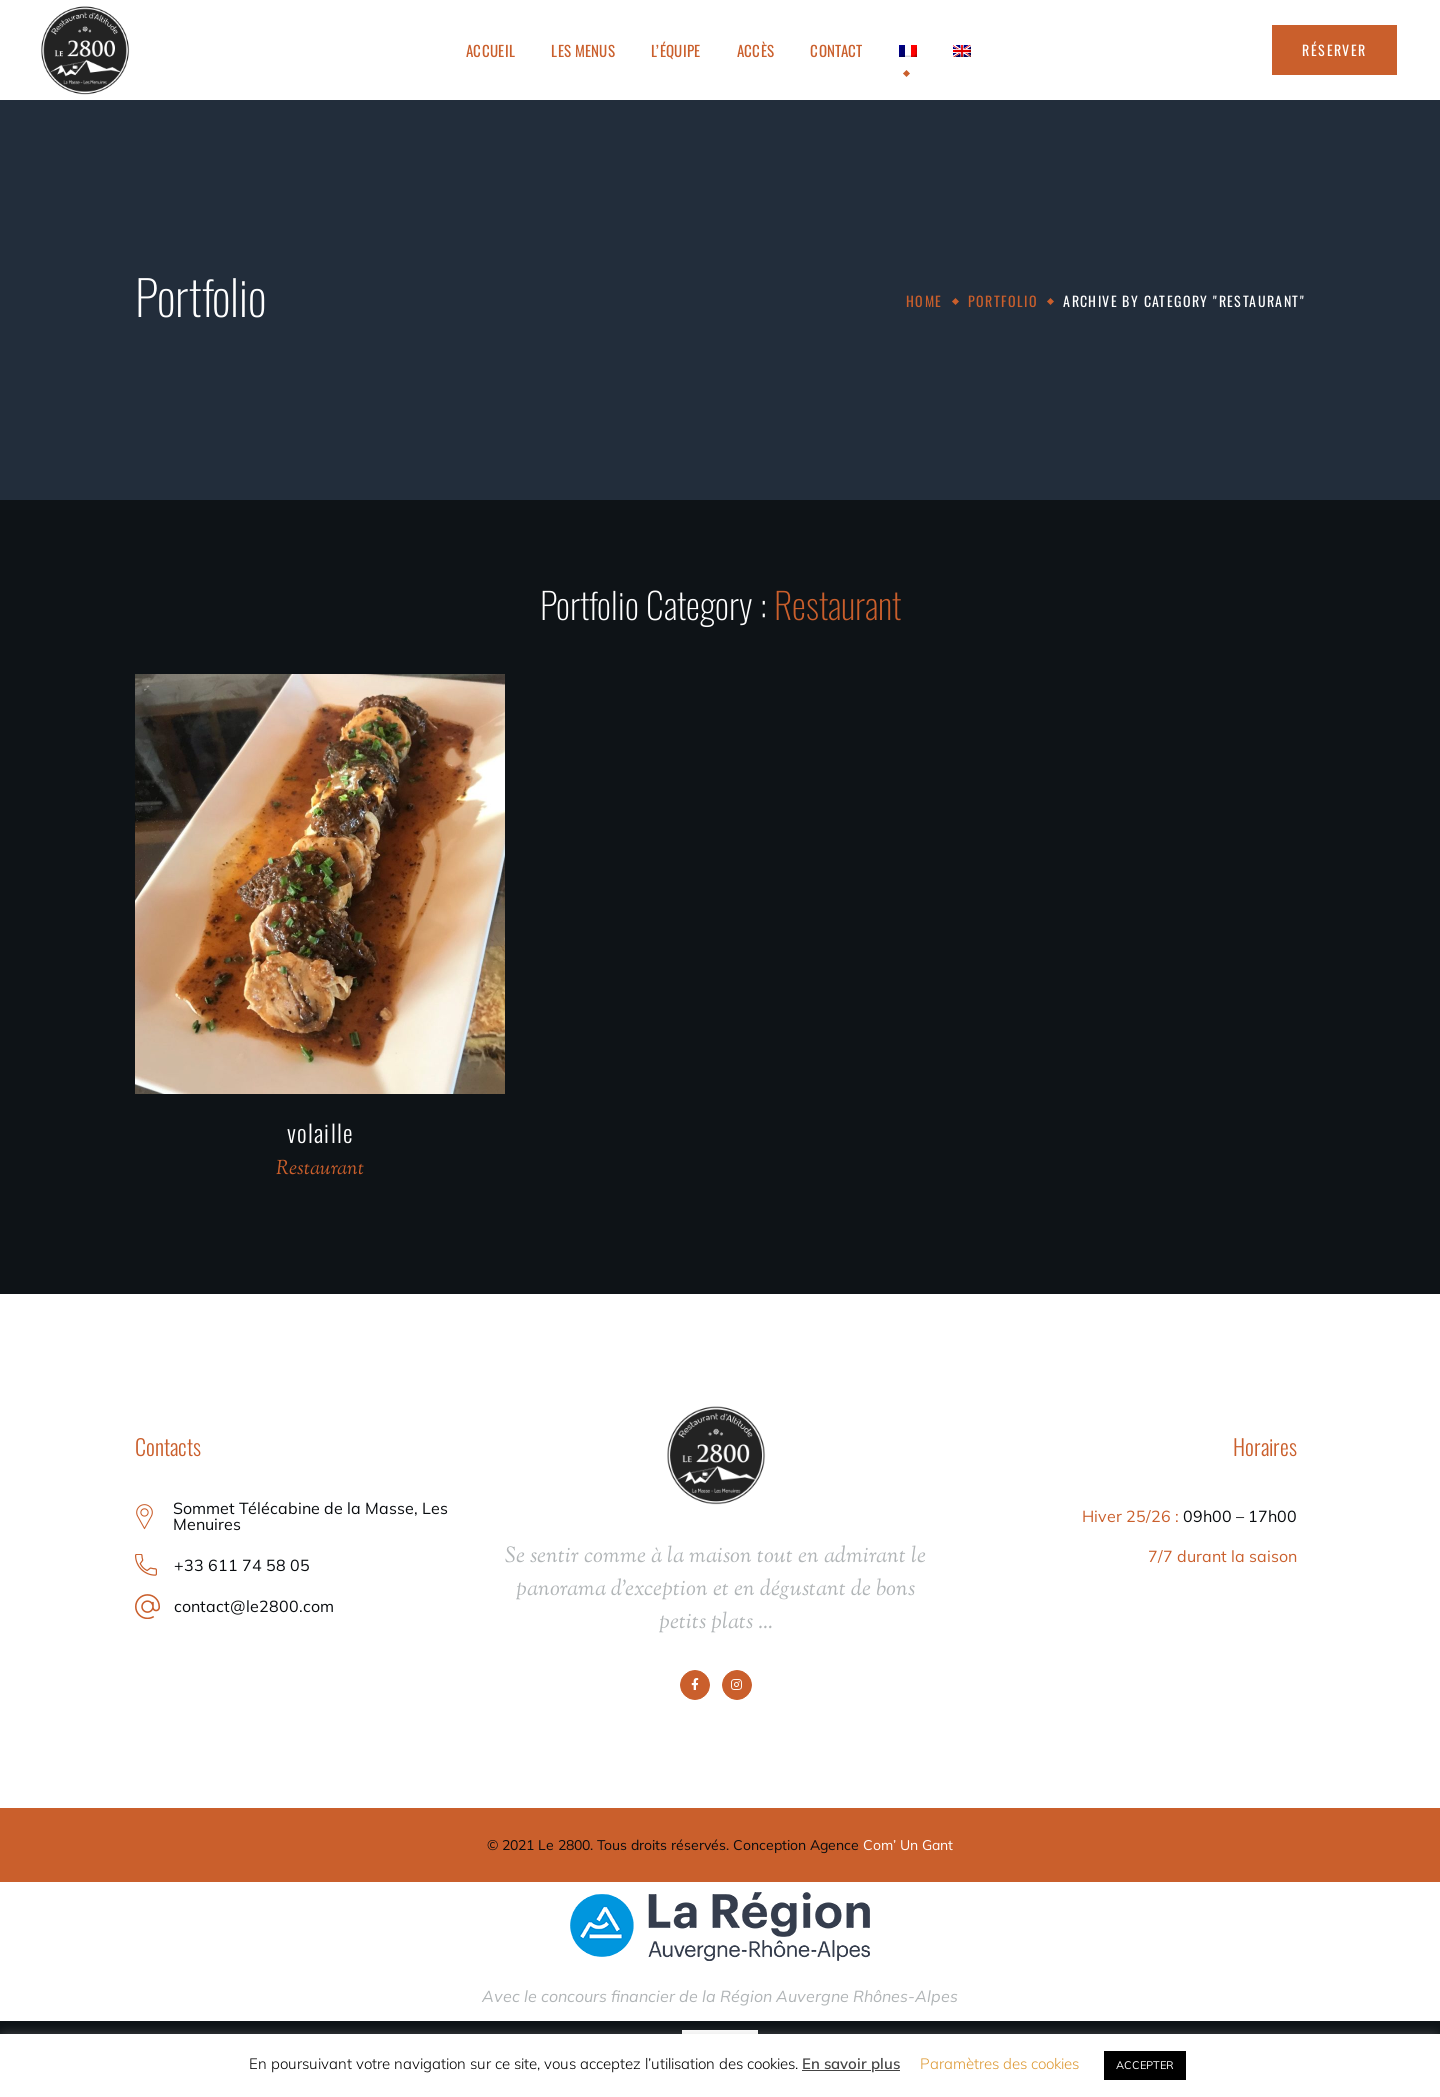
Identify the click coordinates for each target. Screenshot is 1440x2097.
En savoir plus (851, 2063)
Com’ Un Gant (908, 1845)
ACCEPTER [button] (1145, 2065)
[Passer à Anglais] (962, 50)
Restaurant (320, 1169)
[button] (1334, 50)
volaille (320, 1132)
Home (924, 300)
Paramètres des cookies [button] (999, 2063)
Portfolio (1003, 300)
